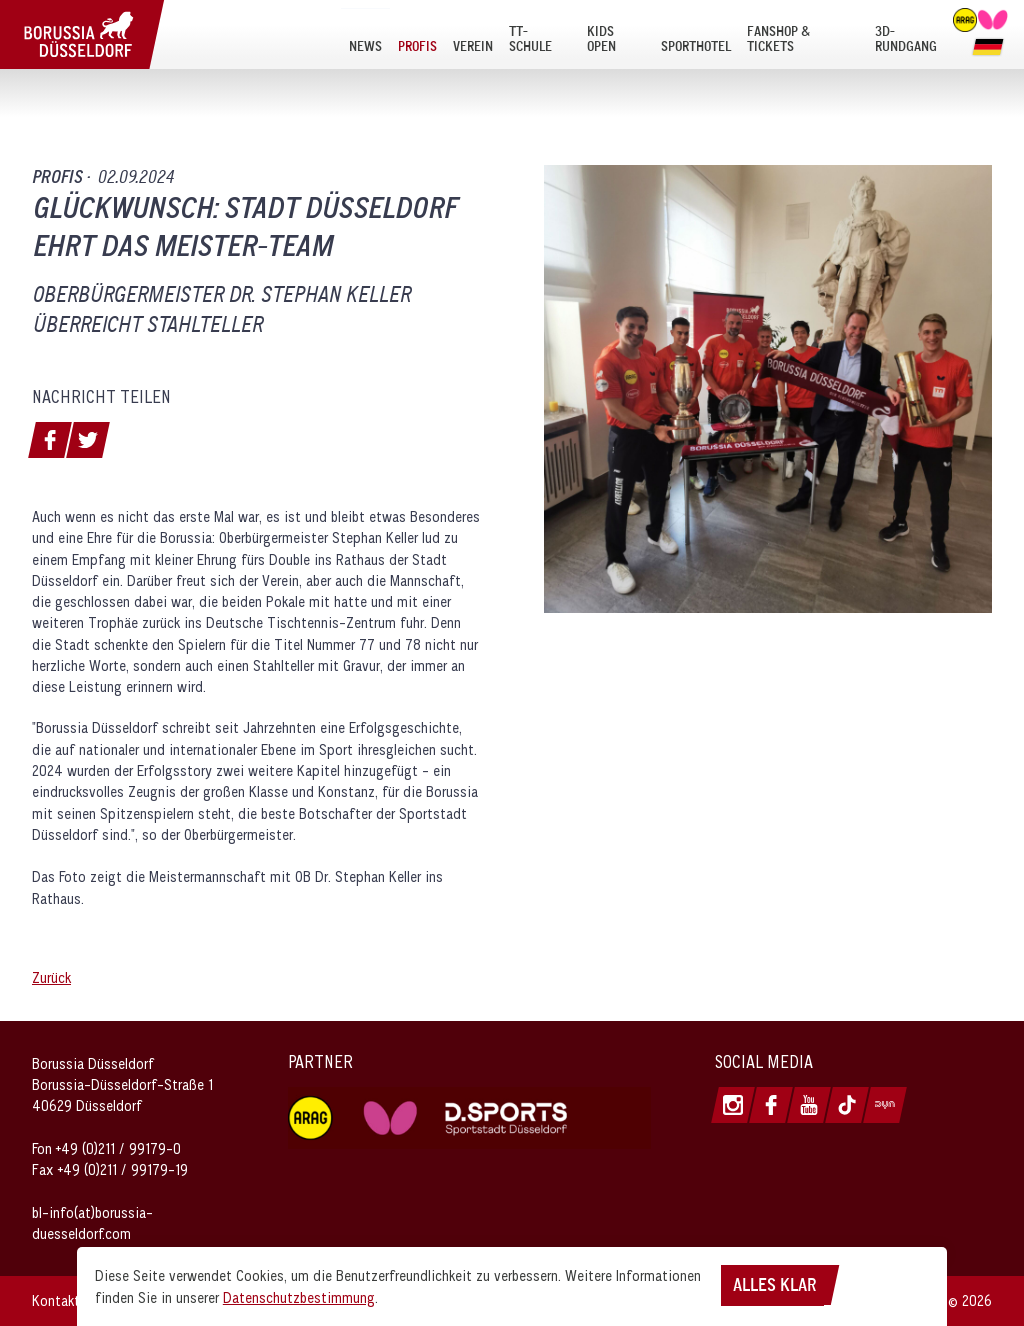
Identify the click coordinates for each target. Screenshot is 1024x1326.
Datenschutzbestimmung (299, 1297)
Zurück (51, 977)
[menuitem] (365, 38)
